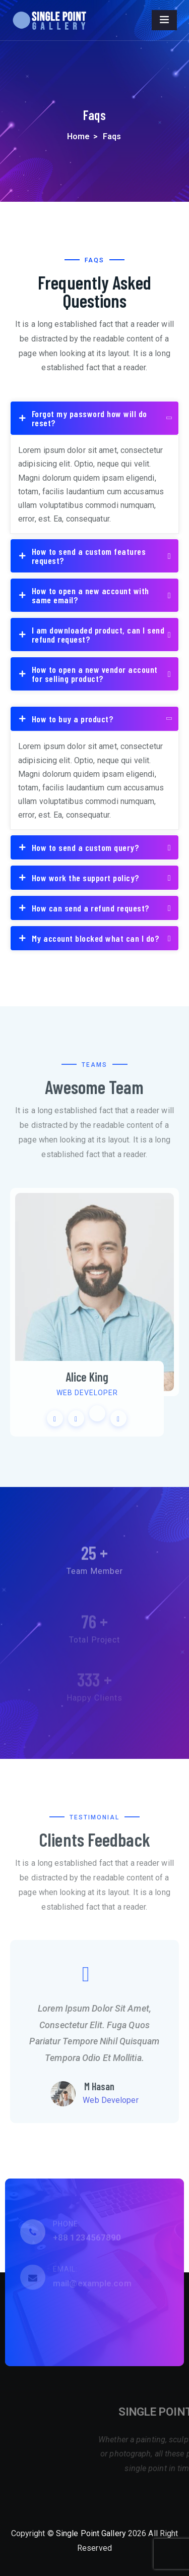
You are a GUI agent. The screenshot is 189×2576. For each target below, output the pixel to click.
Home (78, 136)
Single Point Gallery (91, 2533)
